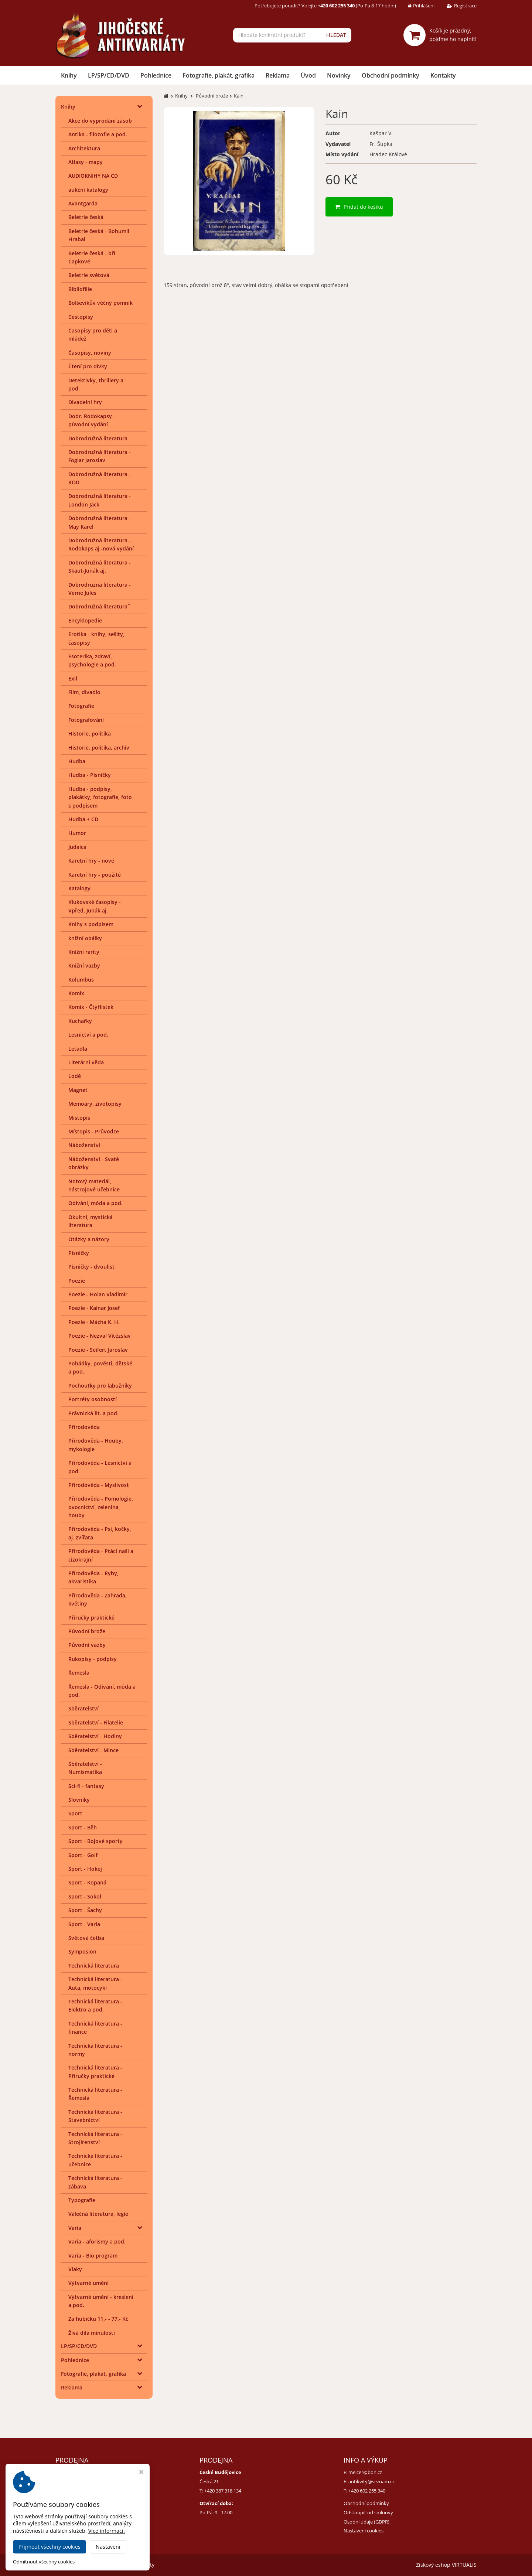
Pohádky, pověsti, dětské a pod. (100, 1367)
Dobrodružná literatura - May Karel (99, 522)
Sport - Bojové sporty (95, 1841)
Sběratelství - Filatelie (95, 1722)
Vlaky (75, 2269)
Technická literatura (93, 1965)
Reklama (278, 75)
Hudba (76, 761)
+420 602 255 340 (366, 2490)
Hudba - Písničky (89, 774)
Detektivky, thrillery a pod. (95, 384)
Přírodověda (84, 1426)
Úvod (308, 75)
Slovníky (79, 1799)
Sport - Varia (84, 1924)
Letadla (77, 1048)
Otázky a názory (88, 1239)
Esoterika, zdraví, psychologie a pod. (92, 660)
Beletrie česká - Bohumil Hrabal (98, 235)
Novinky (339, 75)
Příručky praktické (91, 1617)
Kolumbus (81, 979)
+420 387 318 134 (222, 2490)
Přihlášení (415, 5)
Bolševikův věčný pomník (100, 302)
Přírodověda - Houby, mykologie (95, 1444)
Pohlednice (155, 75)
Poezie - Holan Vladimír (97, 1294)
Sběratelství (83, 1708)
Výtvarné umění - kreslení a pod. (100, 2301)
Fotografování (86, 719)
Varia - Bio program (92, 2255)
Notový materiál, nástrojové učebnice (94, 1185)
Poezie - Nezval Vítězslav (99, 1335)
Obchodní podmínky (390, 75)
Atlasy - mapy (85, 162)
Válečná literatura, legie (98, 2213)
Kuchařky (80, 1020)
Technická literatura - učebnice (95, 2159)
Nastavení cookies (363, 2530)
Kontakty (443, 75)
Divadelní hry (85, 402)
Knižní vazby (84, 965)
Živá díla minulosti (91, 2332)
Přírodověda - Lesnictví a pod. (100, 1466)
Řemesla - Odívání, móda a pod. (102, 1690)
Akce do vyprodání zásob (100, 120)
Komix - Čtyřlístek (90, 1006)
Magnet (78, 1089)
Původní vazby (87, 1644)
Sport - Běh (82, 1827)
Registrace (456, 5)
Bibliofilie (80, 289)
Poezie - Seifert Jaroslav (98, 1349)
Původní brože (86, 1631)
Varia (74, 2227)
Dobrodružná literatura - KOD (99, 478)
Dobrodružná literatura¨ (99, 606)
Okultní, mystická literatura (90, 1221)
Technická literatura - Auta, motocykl (95, 1983)
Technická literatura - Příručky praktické (95, 2071)
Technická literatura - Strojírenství (95, 2138)
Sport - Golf (83, 1855)
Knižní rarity (83, 951)
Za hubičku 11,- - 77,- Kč (98, 2318)
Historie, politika (89, 733)
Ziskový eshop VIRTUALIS (446, 2564)
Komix (76, 993)
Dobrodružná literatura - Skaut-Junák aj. (99, 566)
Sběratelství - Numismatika (85, 1767)
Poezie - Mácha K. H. (94, 1321)
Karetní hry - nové (91, 860)
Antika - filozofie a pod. (97, 134)
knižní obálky (85, 938)
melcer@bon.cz (365, 2472)
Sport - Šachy (85, 1910)
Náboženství (84, 1145)
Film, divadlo (84, 692)
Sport (75, 1813)
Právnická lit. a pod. (93, 1413)
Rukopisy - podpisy (92, 1658)
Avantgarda (83, 203)
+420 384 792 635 (78, 2490)
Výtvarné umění (88, 2282)
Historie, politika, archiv (98, 747)
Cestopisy (80, 316)
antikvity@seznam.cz (371, 2481)
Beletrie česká (85, 217)
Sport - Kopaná (87, 1882)
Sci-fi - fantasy (86, 1785)
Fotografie (81, 705)
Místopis (79, 1117)
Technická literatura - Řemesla (95, 2093)
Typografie (81, 2200)
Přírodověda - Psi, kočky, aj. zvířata (99, 1533)
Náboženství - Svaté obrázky (93, 1163)
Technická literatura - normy (95, 2049)
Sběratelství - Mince (93, 1750)
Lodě (74, 1075)
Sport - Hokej (85, 1868)
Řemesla (78, 1672)
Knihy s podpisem (90, 924)
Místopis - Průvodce (93, 1131)
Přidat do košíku (359, 206)
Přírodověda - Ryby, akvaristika (93, 1577)
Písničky (78, 1252)
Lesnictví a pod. (88, 1034)
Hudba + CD (83, 819)
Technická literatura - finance (95, 2027)
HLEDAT (336, 34)
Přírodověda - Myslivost (98, 1484)
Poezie (76, 1280)
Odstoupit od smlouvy (368, 2512)
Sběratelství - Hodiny (95, 1736)
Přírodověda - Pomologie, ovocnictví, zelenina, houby (100, 1507)
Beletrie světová (88, 275)
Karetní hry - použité (94, 874)
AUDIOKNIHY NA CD (93, 175)
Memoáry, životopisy (95, 1103)
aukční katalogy (88, 189)
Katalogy (79, 888)
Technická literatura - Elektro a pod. (95, 2005)
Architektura (84, 148)
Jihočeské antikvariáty (127, 2564)
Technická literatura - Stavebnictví (95, 2115)
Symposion (82, 1951)
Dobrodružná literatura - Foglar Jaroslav (99, 456)
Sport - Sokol (84, 1896)
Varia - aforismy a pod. (97, 2241)
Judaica (77, 846)
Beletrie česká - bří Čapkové (91, 257)
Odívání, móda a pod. (95, 1203)
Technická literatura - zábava (95, 2182)
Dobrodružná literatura (97, 438)
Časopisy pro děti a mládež (92, 334)
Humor (77, 832)
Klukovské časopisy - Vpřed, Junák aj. (94, 906)
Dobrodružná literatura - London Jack (99, 500)
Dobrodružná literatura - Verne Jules (99, 588)
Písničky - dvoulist (91, 1266)
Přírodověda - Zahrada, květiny (97, 1599)
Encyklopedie (85, 620)
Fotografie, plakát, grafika (219, 75)
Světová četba (86, 1937)
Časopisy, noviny (89, 352)
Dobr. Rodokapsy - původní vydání (91, 420)
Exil (72, 678)
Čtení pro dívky (87, 366)
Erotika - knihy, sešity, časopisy (96, 638)
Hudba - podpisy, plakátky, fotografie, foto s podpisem (100, 797)
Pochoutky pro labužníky (100, 1385)
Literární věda (86, 1062)
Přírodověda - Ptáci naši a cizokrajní (100, 1555)
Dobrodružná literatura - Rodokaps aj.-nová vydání (101, 544)
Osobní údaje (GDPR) (366, 2521)
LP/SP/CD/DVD (108, 75)
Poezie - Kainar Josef (94, 1307)
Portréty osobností (92, 1399)
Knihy (69, 75)
